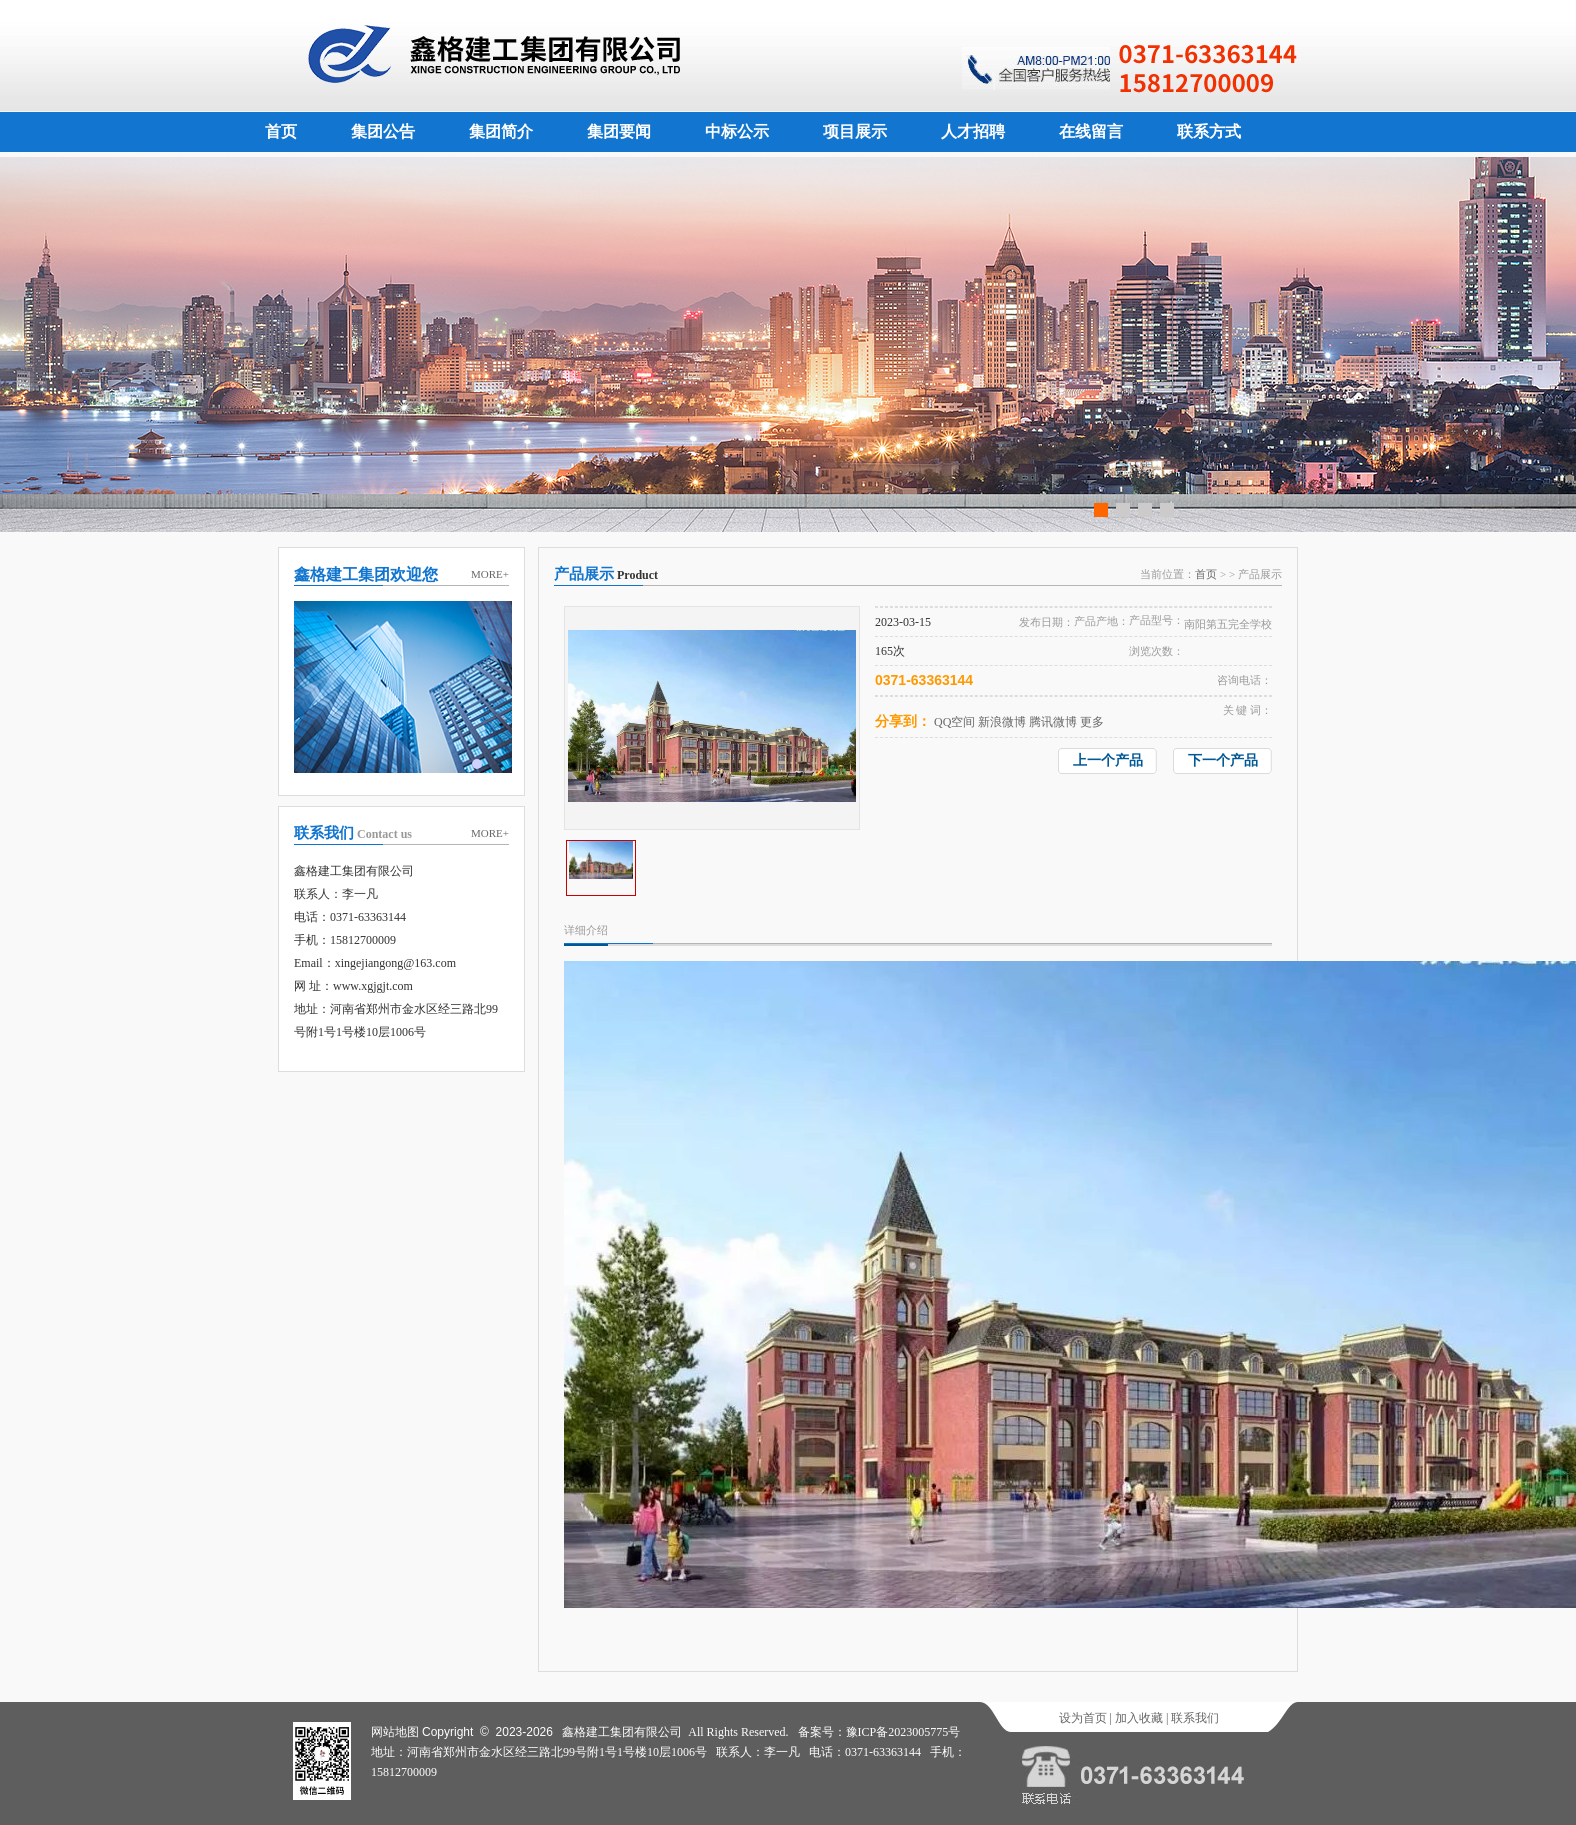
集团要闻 (619, 131)
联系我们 (1195, 1718)
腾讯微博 (1053, 722)
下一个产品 (1223, 760)
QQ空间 (954, 722)
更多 (1092, 722)
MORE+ (490, 574)
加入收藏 (1139, 1718)
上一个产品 (1108, 760)
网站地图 (395, 1732)
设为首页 (1083, 1718)
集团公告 (383, 131)
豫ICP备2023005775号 (903, 1732)
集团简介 (501, 131)
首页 (281, 131)
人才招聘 (973, 131)
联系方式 (1209, 131)
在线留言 (1091, 131)
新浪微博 (1002, 722)
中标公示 (737, 131)
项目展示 (855, 131)
